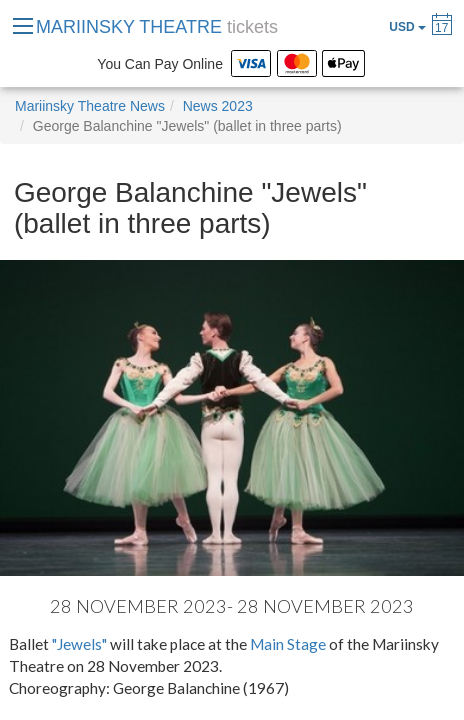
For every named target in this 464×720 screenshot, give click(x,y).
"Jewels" (79, 644)
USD (407, 27)
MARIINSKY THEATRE (157, 27)
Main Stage (288, 644)
